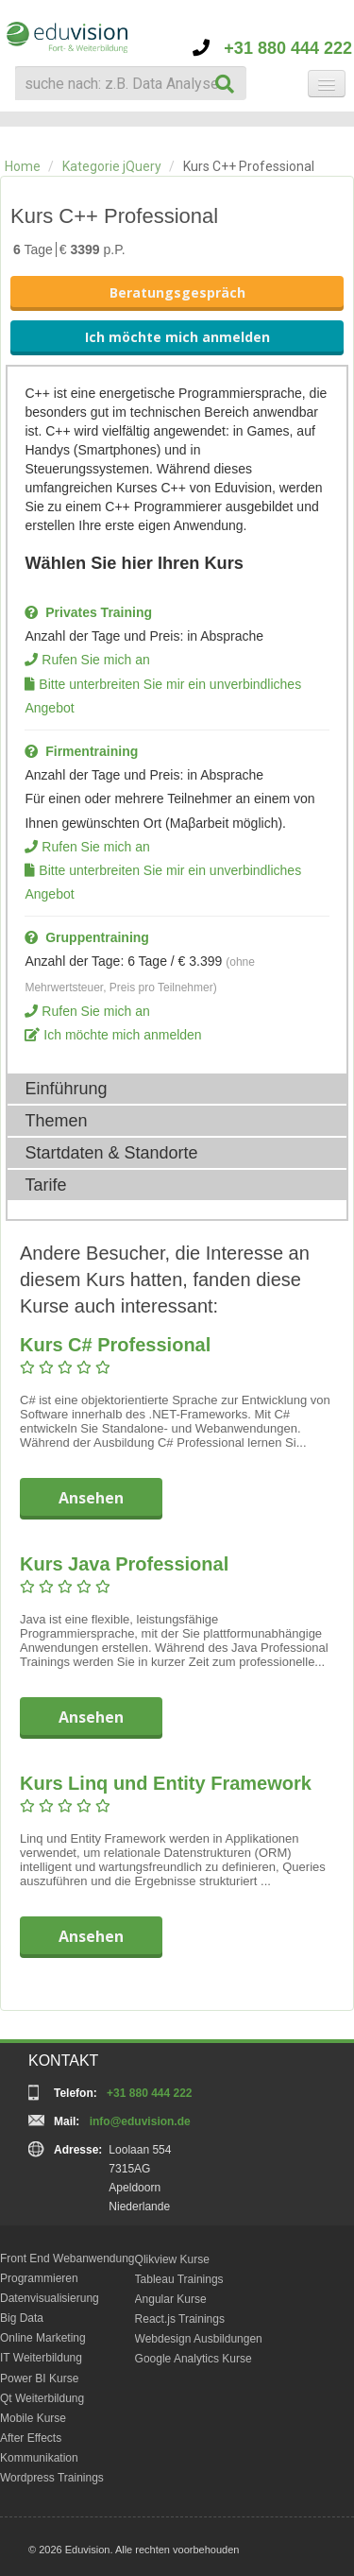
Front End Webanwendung (67, 2258)
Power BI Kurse (39, 2378)
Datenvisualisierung (49, 2298)
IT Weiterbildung (41, 2357)
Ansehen (91, 1497)
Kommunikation (39, 2457)
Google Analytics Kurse (193, 2358)
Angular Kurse (171, 2299)
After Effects (30, 2438)
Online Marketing (43, 2337)
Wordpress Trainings (52, 2477)
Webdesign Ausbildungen (198, 2338)
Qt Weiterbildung (42, 2398)
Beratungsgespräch (177, 292)
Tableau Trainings (179, 2279)
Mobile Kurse (33, 2418)
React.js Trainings (180, 2319)
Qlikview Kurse (172, 2259)
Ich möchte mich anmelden (177, 337)
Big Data (21, 2318)
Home (23, 166)
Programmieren (39, 2278)
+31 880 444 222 (272, 48)
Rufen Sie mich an (95, 659)
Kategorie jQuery (111, 166)
